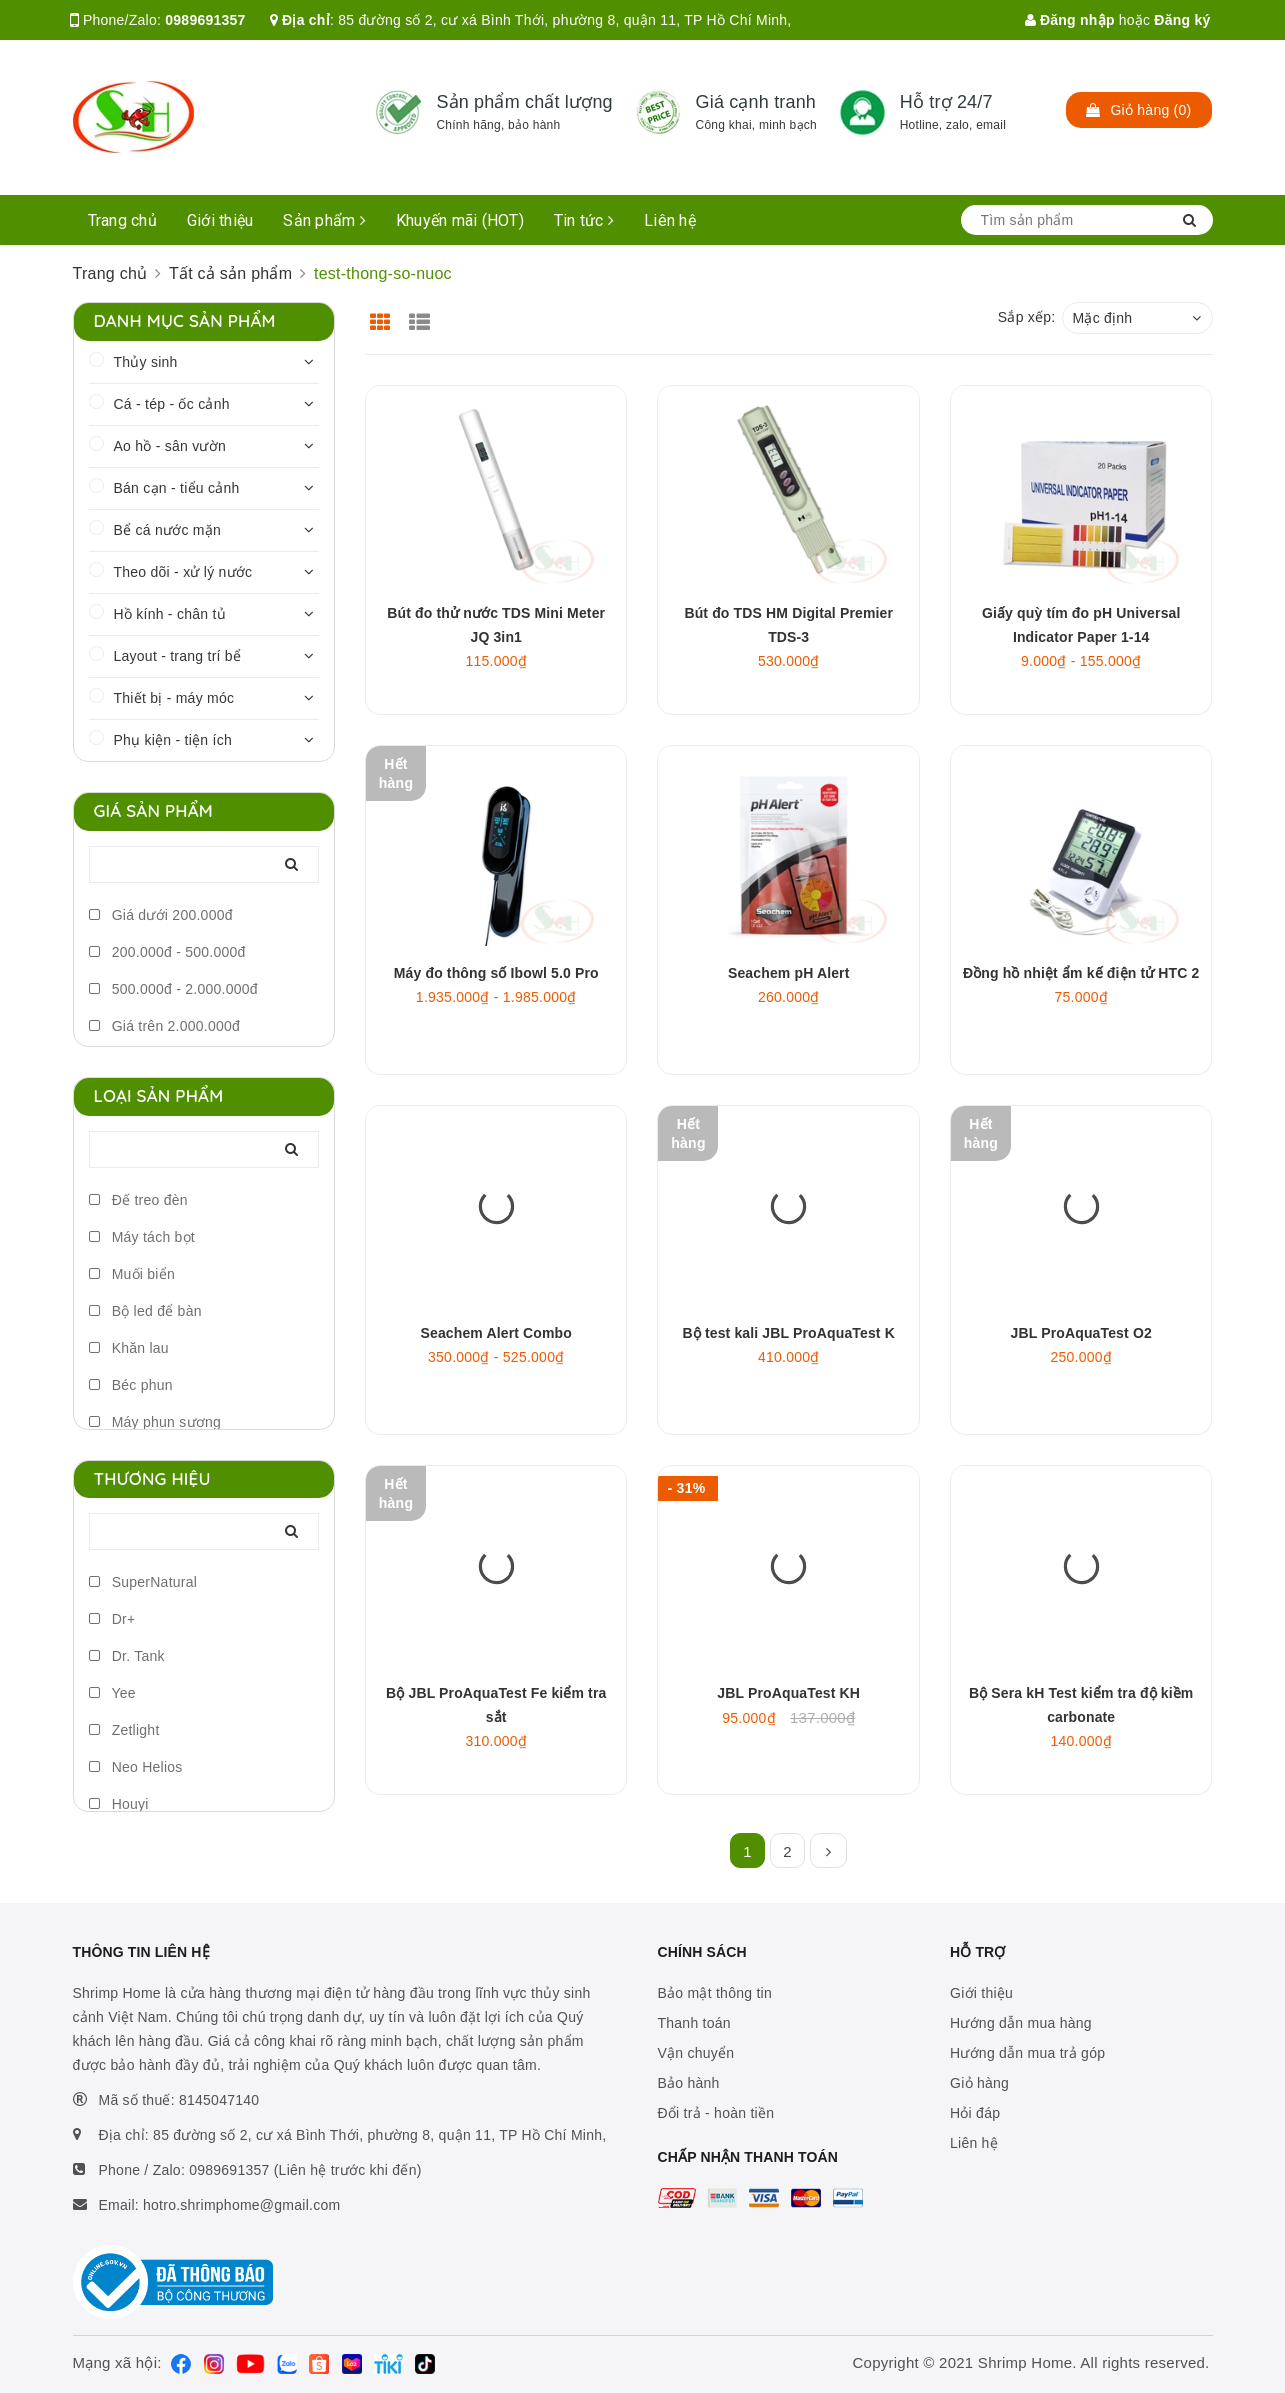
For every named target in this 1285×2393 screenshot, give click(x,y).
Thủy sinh (146, 362)
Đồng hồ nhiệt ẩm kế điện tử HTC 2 (1081, 973)
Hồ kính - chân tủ (170, 614)
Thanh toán (694, 2023)
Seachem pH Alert (789, 973)
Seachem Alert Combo (496, 1333)
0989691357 (205, 20)
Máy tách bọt (142, 1237)
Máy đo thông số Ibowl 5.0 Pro (496, 973)
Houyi (119, 1804)
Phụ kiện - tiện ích (173, 740)
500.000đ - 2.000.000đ (173, 989)
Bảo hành (689, 2083)
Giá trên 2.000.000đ (165, 1026)
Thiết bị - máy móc (174, 698)
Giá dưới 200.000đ (161, 915)
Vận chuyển (696, 2053)
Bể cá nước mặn (168, 530)
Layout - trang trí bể (178, 656)
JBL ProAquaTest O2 (1081, 1333)
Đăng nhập (1070, 20)
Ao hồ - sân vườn (170, 446)
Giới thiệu (220, 220)
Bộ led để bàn (145, 1311)
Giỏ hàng (979, 2083)
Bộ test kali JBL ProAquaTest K (789, 1333)
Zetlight (124, 1730)
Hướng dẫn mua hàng (1021, 2023)
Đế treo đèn (138, 1200)
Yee (112, 1693)
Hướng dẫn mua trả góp (1027, 2053)
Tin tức (584, 220)
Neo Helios (136, 1767)
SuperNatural (143, 1582)
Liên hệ (670, 220)
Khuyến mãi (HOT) (460, 220)
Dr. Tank (127, 1656)
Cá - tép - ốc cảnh (172, 404)
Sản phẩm (324, 220)
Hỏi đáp (975, 2113)
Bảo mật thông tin (715, 1993)
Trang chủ (122, 220)
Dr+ (112, 1619)
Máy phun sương (155, 1422)
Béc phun (131, 1385)
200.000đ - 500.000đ (167, 952)
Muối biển (132, 1274)
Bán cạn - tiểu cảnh (177, 488)
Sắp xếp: (1027, 317)
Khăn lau (129, 1348)
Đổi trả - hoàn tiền (716, 2113)
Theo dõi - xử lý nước (183, 572)
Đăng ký (1182, 20)
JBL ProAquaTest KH (788, 1693)
